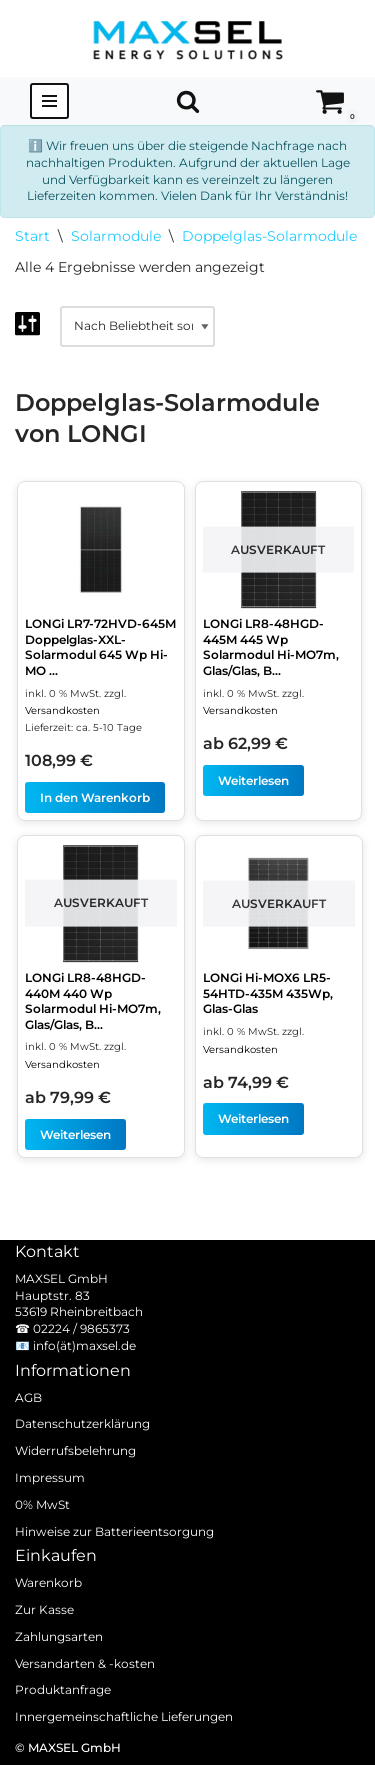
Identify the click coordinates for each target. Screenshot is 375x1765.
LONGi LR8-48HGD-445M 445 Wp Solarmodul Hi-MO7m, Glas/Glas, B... (271, 647)
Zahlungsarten (59, 1636)
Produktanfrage (63, 1689)
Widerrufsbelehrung (75, 1450)
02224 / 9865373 (81, 1328)
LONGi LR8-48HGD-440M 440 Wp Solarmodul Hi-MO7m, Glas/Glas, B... (93, 1001)
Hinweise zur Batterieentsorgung (114, 1530)
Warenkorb (48, 1582)
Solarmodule (116, 236)
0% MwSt (42, 1504)
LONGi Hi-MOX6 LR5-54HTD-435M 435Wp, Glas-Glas (268, 993)
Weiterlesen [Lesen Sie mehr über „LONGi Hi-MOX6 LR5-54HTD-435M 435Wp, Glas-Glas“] (253, 1118)
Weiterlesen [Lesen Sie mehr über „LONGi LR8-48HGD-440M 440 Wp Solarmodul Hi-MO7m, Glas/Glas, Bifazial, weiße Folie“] (75, 1134)
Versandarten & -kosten (85, 1662)
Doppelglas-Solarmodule (269, 236)
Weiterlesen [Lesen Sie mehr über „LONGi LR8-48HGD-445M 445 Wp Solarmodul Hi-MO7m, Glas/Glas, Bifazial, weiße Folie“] (253, 780)
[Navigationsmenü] (49, 101)
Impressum (50, 1477)
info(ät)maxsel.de (84, 1345)
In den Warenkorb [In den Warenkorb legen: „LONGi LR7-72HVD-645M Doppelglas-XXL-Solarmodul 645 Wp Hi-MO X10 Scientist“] (95, 797)
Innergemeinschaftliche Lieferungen (124, 1716)
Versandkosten (62, 710)
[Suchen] (188, 101)
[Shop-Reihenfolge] (137, 326)
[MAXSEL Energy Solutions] (188, 38)
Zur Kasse (44, 1609)
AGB (28, 1396)
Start (32, 236)
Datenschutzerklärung (82, 1423)
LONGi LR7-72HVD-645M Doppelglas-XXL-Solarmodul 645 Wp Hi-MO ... (100, 647)
